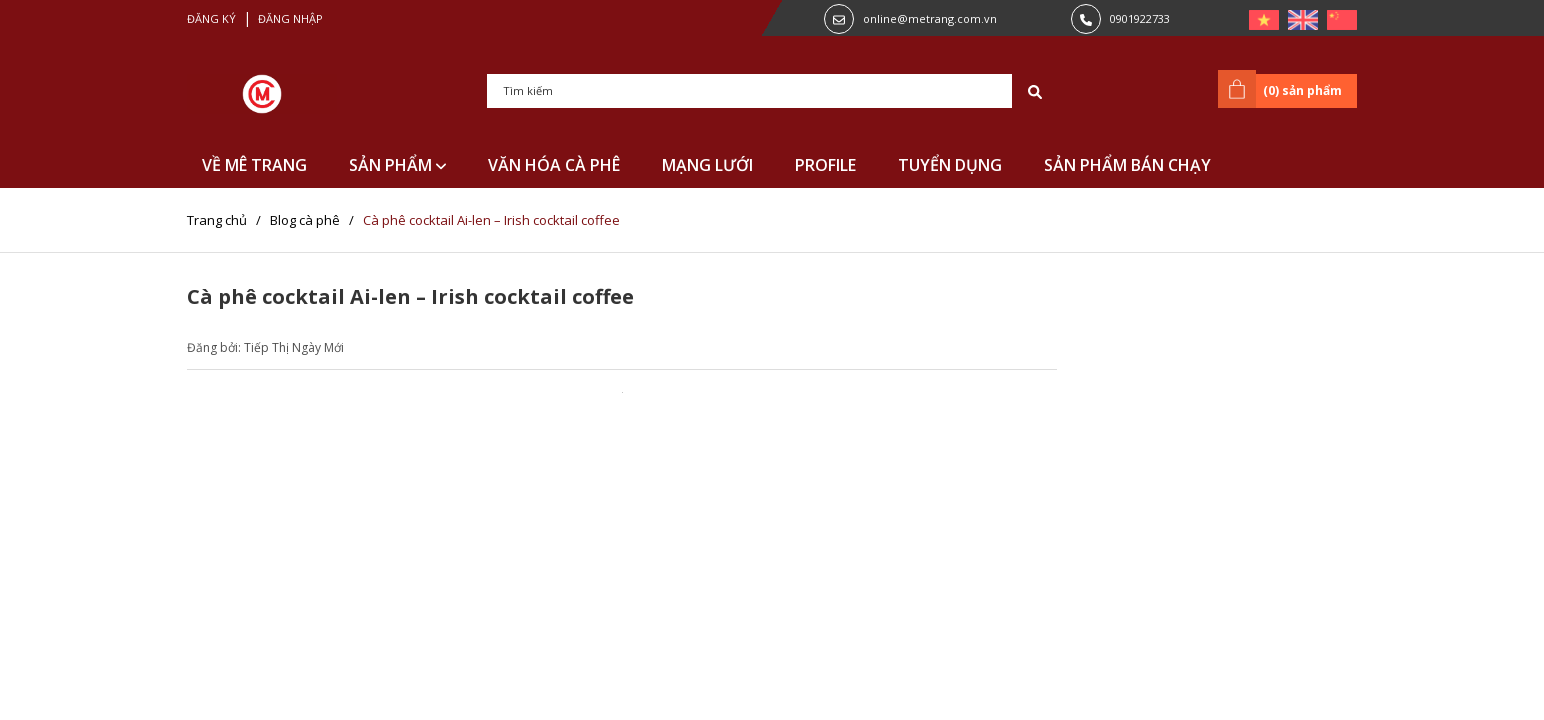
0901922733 (1140, 18)
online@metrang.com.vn (930, 18)
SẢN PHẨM (397, 165)
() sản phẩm (1283, 89)
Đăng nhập (290, 18)
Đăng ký (211, 18)
